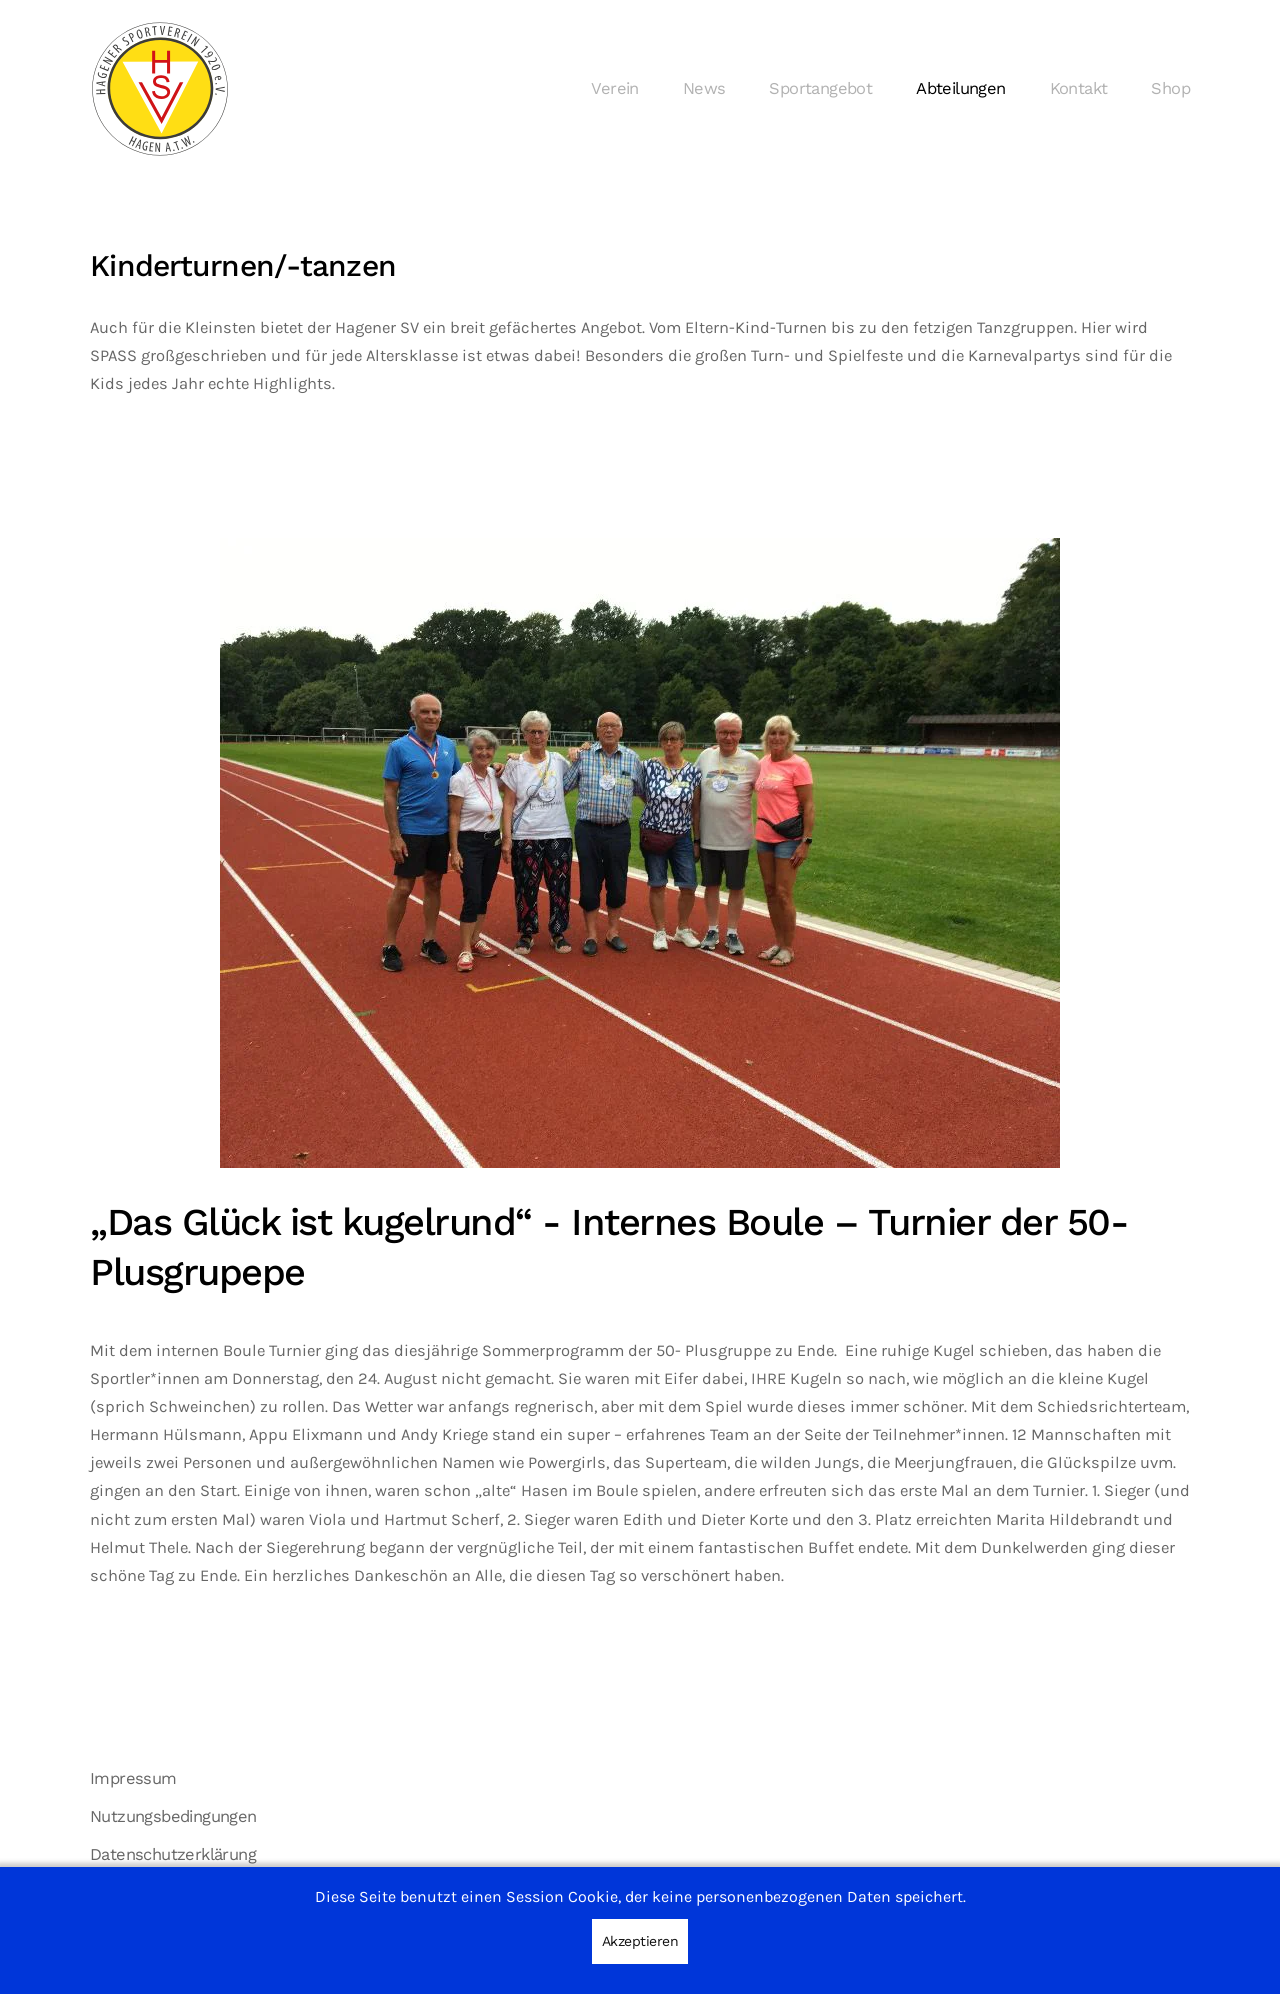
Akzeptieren (640, 1941)
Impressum (133, 1778)
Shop (1170, 88)
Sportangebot (820, 88)
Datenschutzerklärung (173, 1854)
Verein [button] (614, 88)
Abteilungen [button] (960, 88)
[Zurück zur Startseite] (160, 89)
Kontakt (1079, 88)
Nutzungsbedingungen (173, 1816)
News (704, 88)
